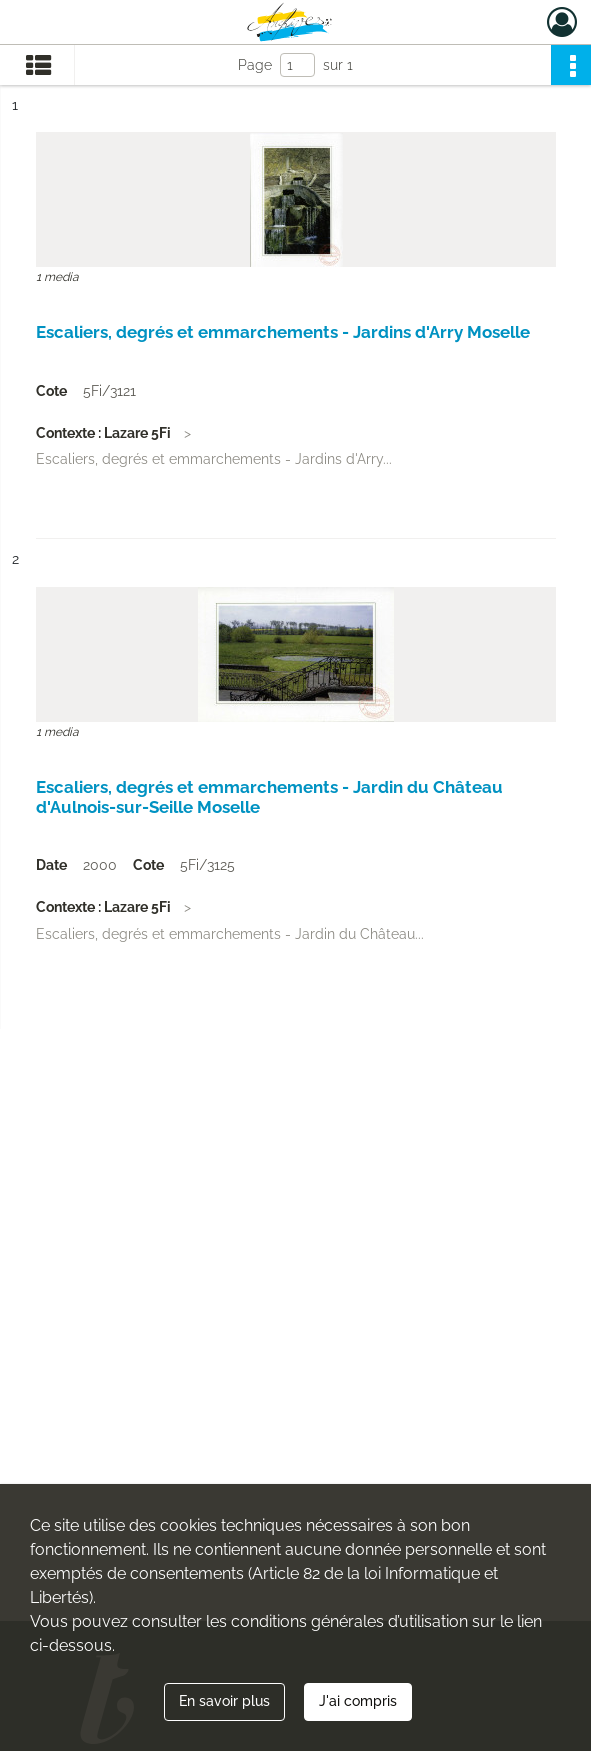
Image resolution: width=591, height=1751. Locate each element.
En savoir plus (224, 1701)
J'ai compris (358, 1701)
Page (255, 65)
